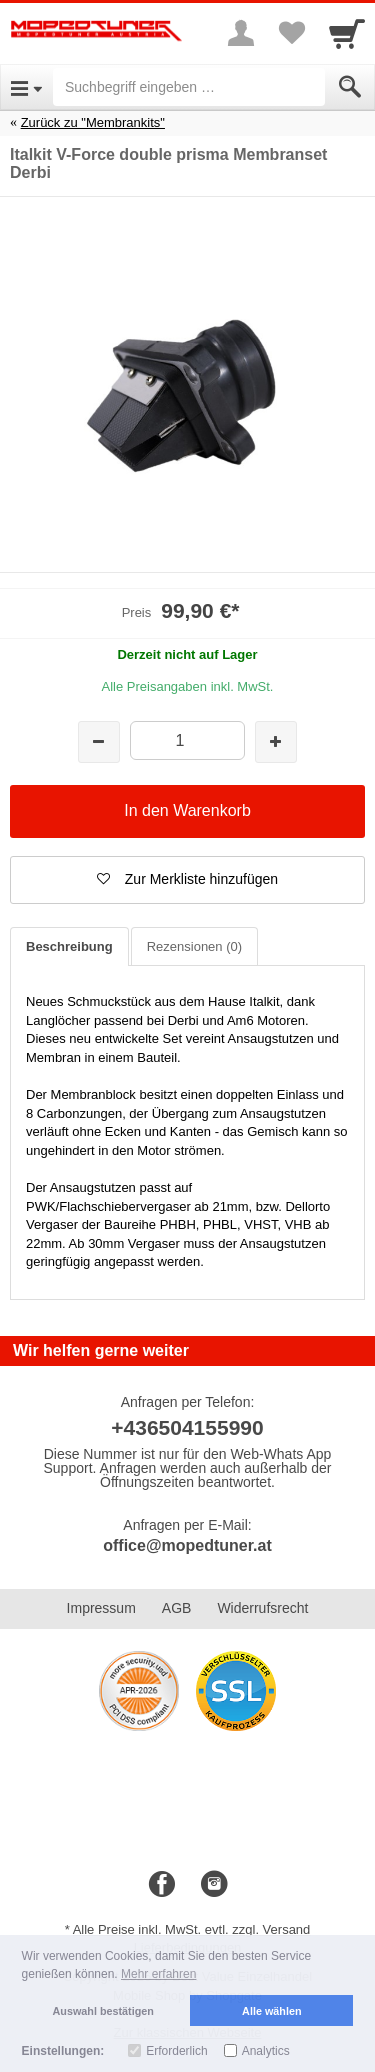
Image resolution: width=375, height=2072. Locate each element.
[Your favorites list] (291, 33)
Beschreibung (69, 946)
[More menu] (241, 33)
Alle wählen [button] (271, 2011)
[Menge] (187, 740)
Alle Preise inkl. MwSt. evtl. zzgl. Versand (192, 1929)
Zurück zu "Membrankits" (93, 122)
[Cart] (347, 33)
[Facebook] (162, 1885)
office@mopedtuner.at (187, 1545)
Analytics (266, 2051)
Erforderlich (176, 2051)
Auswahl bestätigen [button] (103, 2011)
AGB (177, 1608)
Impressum (101, 1608)
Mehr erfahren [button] (158, 1974)
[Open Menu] (26, 87)
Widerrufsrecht (262, 1608)
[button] (187, 880)
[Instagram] (214, 1885)
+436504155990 (187, 1427)
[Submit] (350, 87)
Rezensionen (194, 946)
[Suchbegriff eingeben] (189, 87)
